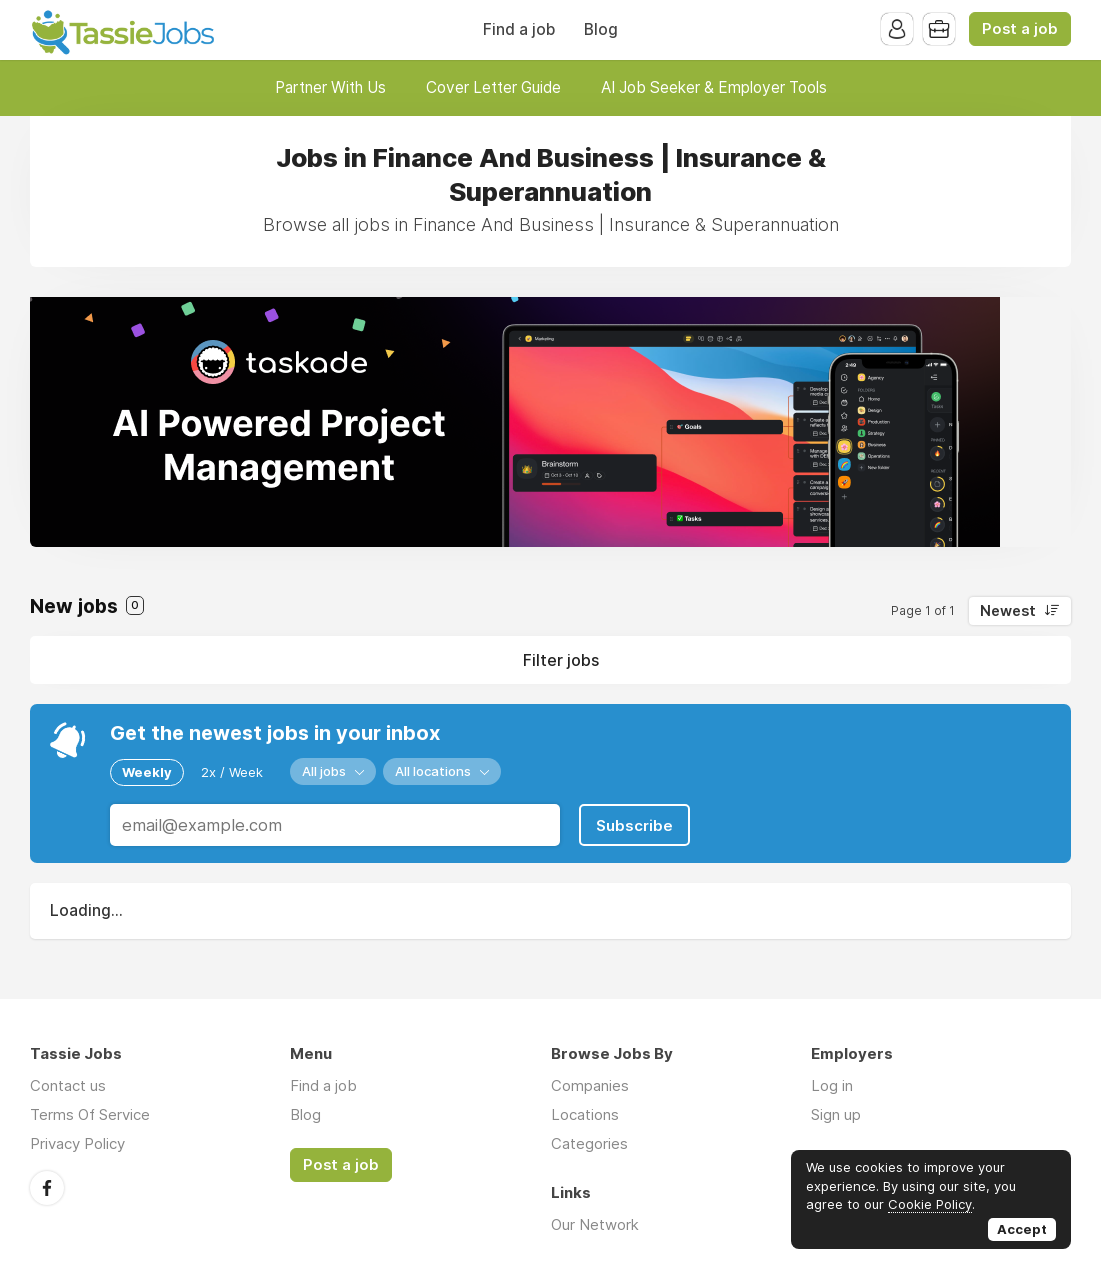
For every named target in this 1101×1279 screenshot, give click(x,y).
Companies (590, 1085)
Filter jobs (561, 660)
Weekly (147, 772)
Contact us (68, 1085)
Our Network (595, 1224)
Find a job (519, 29)
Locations (585, 1114)
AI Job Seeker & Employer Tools (714, 87)
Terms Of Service (90, 1114)
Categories (589, 1143)
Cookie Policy (930, 1204)
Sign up (836, 1114)
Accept (1022, 1229)
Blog (601, 29)
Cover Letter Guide (493, 87)
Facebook (47, 1188)
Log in (832, 1085)
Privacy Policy (77, 1143)
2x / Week (232, 772)
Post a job (1020, 29)
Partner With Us (330, 87)
